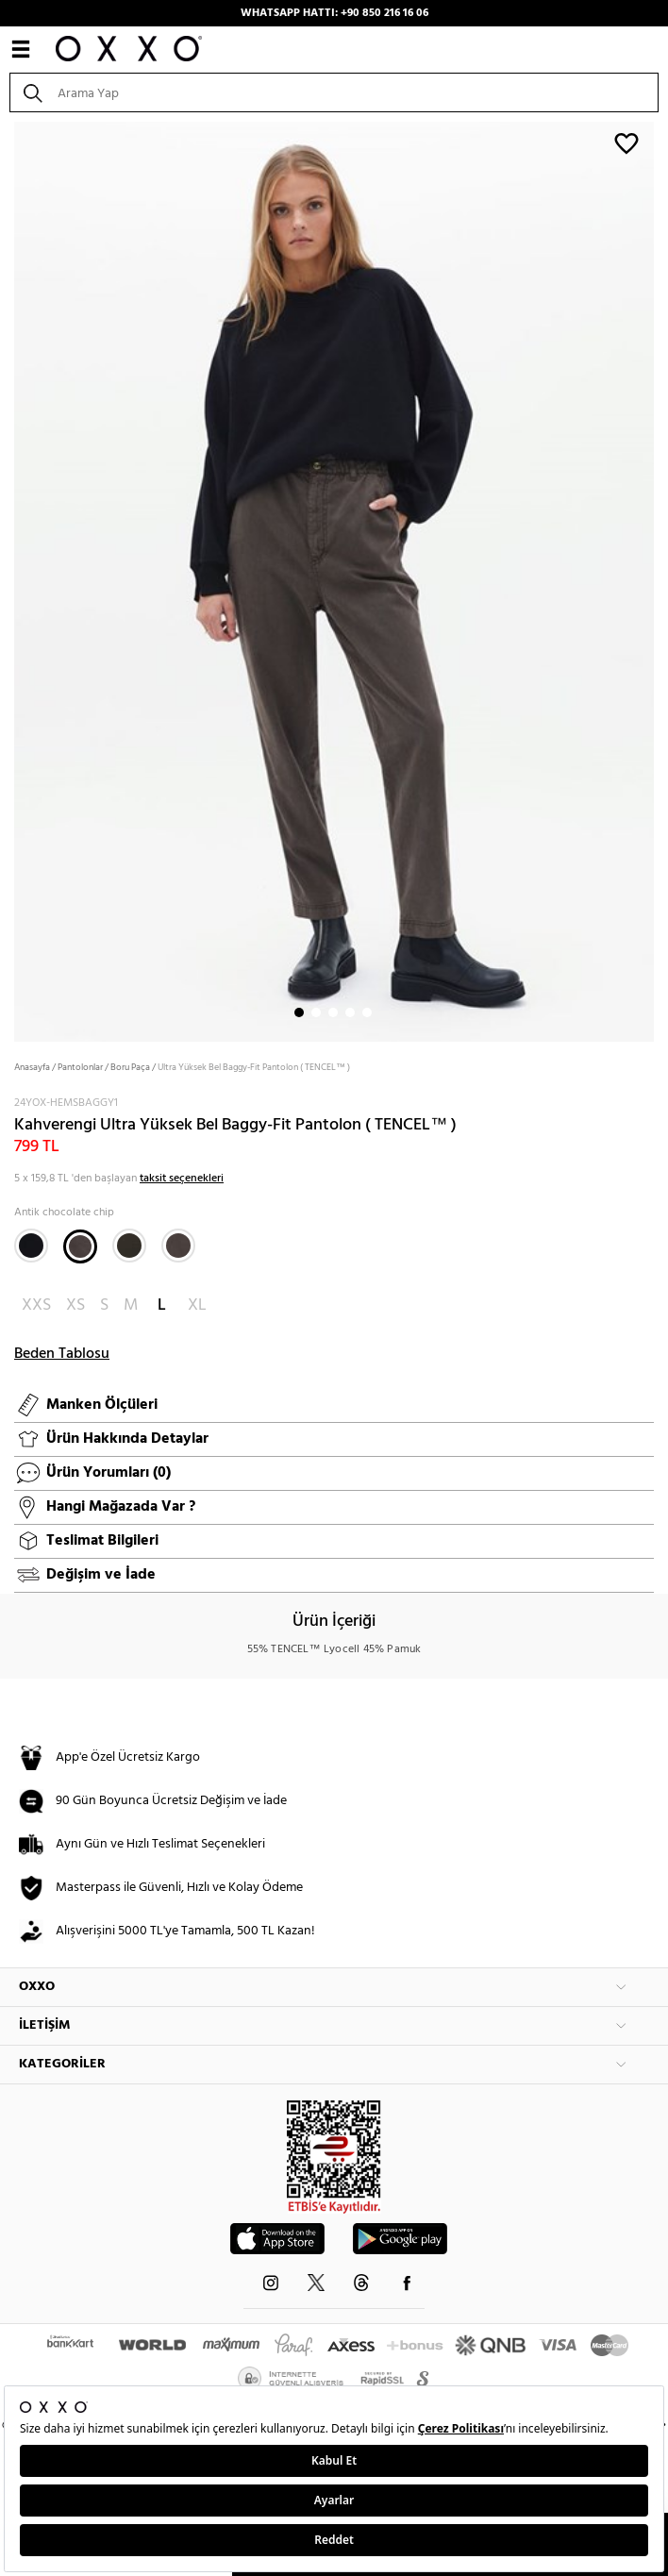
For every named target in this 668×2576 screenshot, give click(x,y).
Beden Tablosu (61, 1354)
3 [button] (333, 1012)
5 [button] (367, 1012)
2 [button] (316, 1012)
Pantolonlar (80, 1067)
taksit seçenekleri (182, 1178)
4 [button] (350, 1012)
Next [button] (9, 579)
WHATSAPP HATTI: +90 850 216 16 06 (334, 13)
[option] (334, 580)
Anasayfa (32, 1067)
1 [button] (299, 1012)
